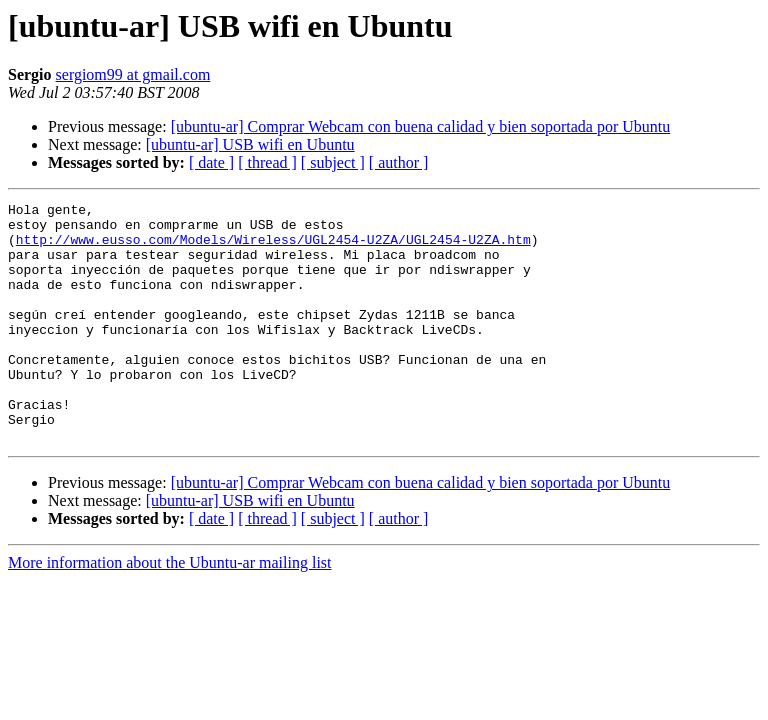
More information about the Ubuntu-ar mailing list (170, 610)
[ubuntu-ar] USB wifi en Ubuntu (250, 144)
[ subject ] (333, 162)
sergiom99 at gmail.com (133, 74)
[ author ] (399, 162)
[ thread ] (267, 162)
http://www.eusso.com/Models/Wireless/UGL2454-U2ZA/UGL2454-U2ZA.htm (273, 248)
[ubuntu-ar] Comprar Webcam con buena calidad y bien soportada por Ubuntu (421, 126)
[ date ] (211, 162)
